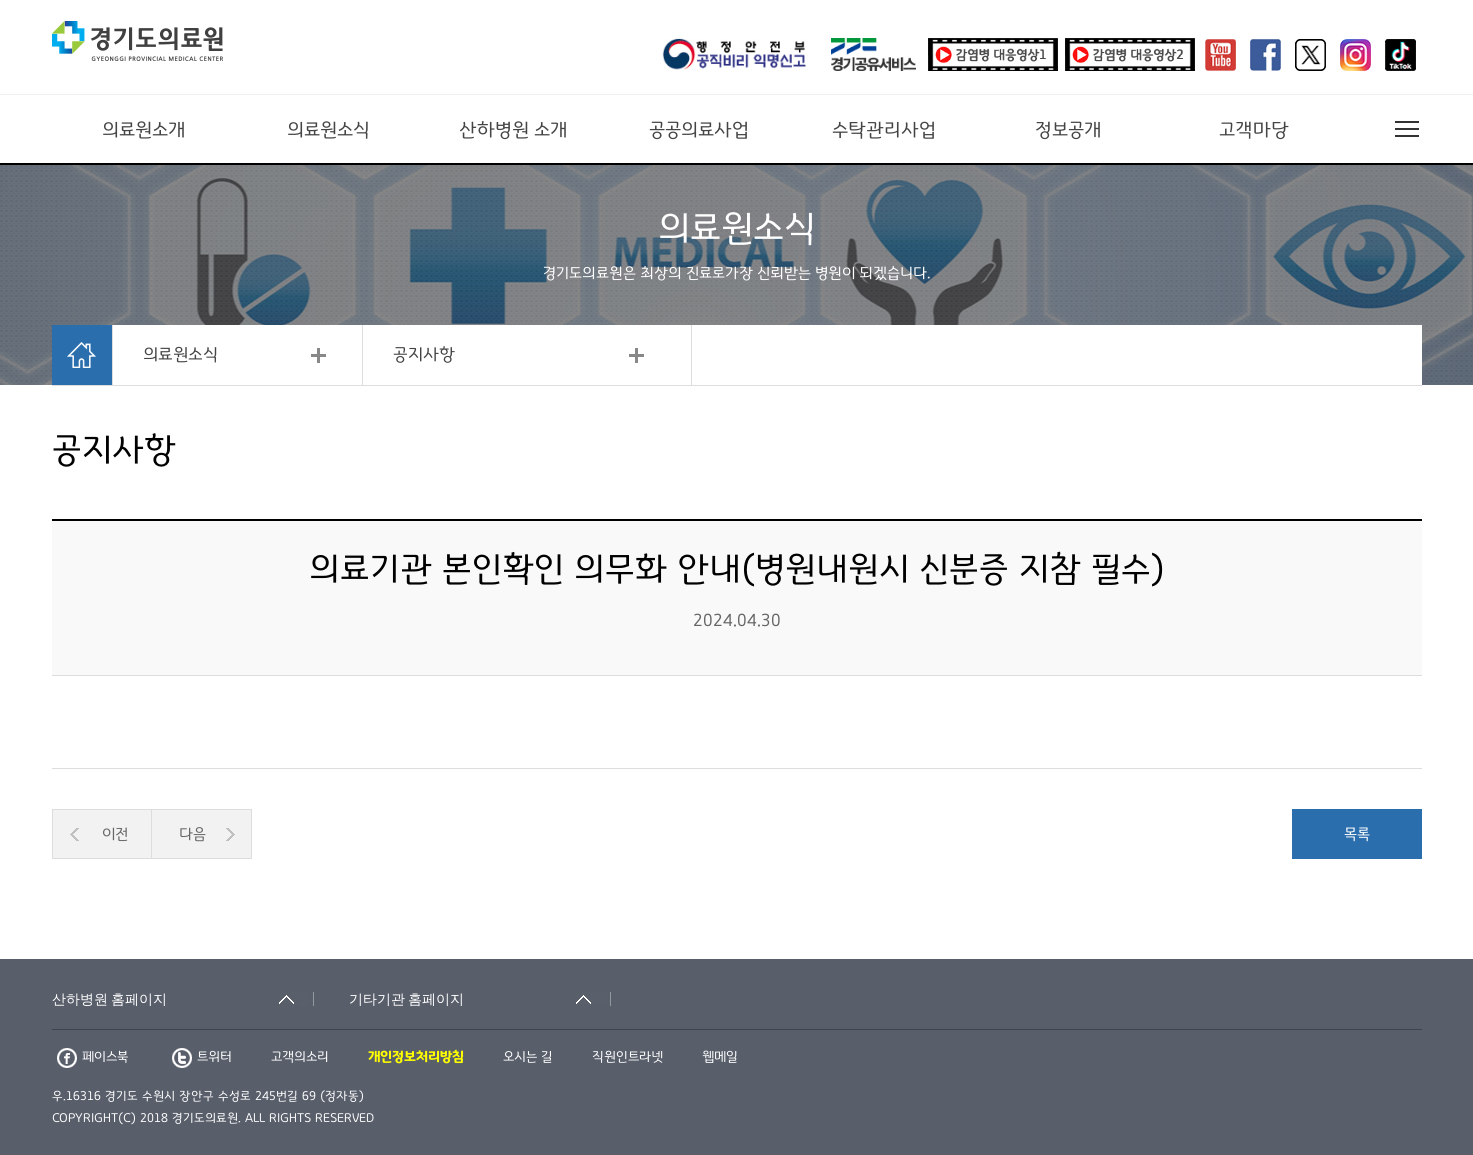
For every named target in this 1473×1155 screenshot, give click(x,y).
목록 (1357, 834)
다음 (192, 834)
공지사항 (424, 355)
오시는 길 (528, 1057)
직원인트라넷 (627, 1057)
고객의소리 (300, 1057)
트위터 (202, 1057)
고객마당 (1254, 130)
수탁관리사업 (884, 130)
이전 (115, 834)
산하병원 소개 (513, 130)
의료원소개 (144, 130)
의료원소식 (328, 130)
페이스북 (92, 1057)
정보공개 (1068, 130)
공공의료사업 (699, 130)
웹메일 (720, 1057)
